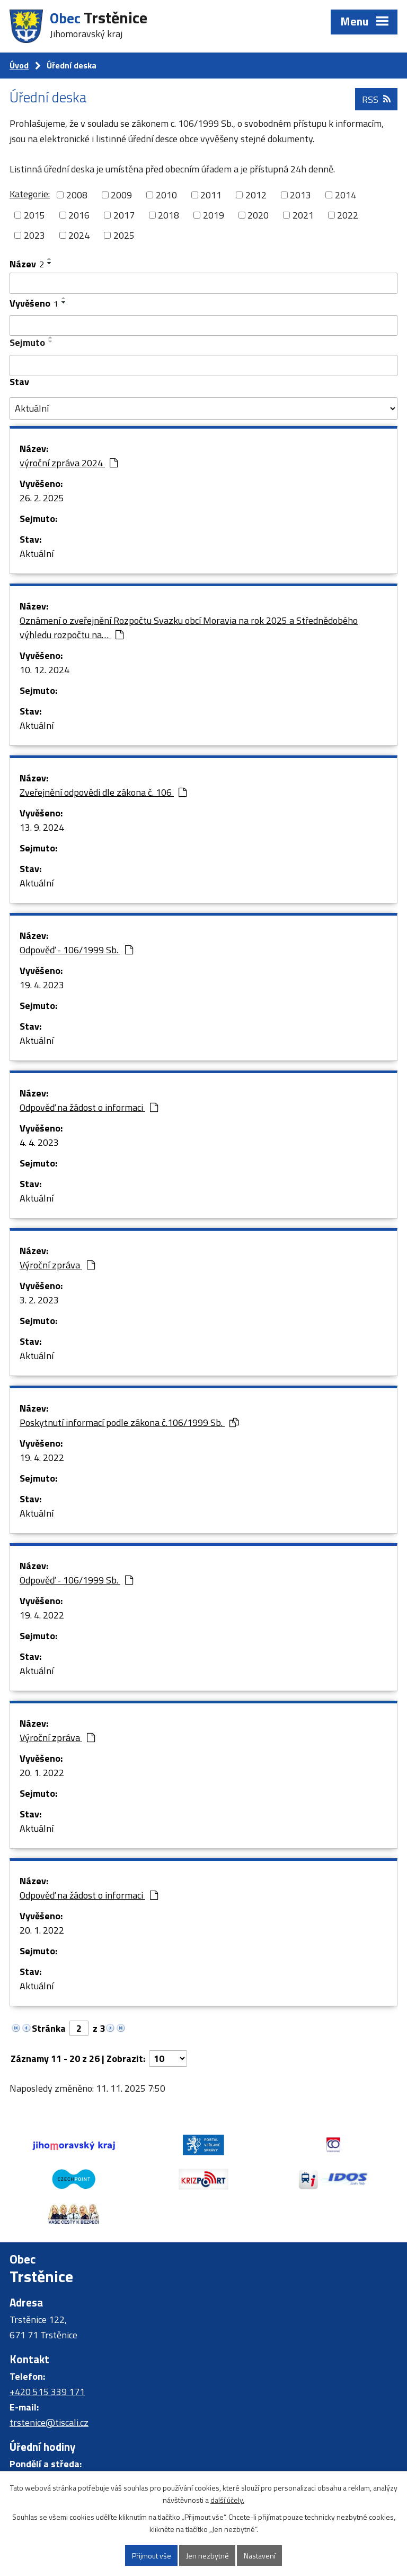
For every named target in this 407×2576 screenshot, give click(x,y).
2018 (168, 215)
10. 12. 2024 (44, 670)
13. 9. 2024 (42, 827)
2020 (258, 215)
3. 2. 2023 (39, 1300)
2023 (34, 235)
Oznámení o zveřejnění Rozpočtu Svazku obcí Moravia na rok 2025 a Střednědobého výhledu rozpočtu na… (189, 627)
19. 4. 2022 (42, 1457)
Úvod (19, 65)
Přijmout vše (151, 2555)
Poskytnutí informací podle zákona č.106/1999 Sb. (129, 1422)
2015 (34, 215)
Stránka (49, 2028)
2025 (124, 235)
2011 (211, 195)
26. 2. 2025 (42, 498)
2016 (79, 215)
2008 (76, 195)
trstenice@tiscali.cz (49, 2422)
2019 (213, 215)
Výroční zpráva (57, 1265)
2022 (347, 215)
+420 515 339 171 (47, 2391)
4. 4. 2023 (39, 1142)
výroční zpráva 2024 (69, 463)
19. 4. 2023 (42, 985)
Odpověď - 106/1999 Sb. (76, 950)
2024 (79, 235)
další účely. (227, 2499)
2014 (345, 195)
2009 (121, 195)
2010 (166, 195)
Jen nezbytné (207, 2555)
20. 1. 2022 (42, 1772)
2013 (300, 195)
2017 (124, 215)
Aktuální (37, 553)
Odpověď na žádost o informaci (89, 1107)
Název (27, 264)
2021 (303, 215)
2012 (256, 195)
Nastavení (260, 2555)
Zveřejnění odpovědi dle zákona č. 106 (103, 792)
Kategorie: (30, 194)
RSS (376, 99)
